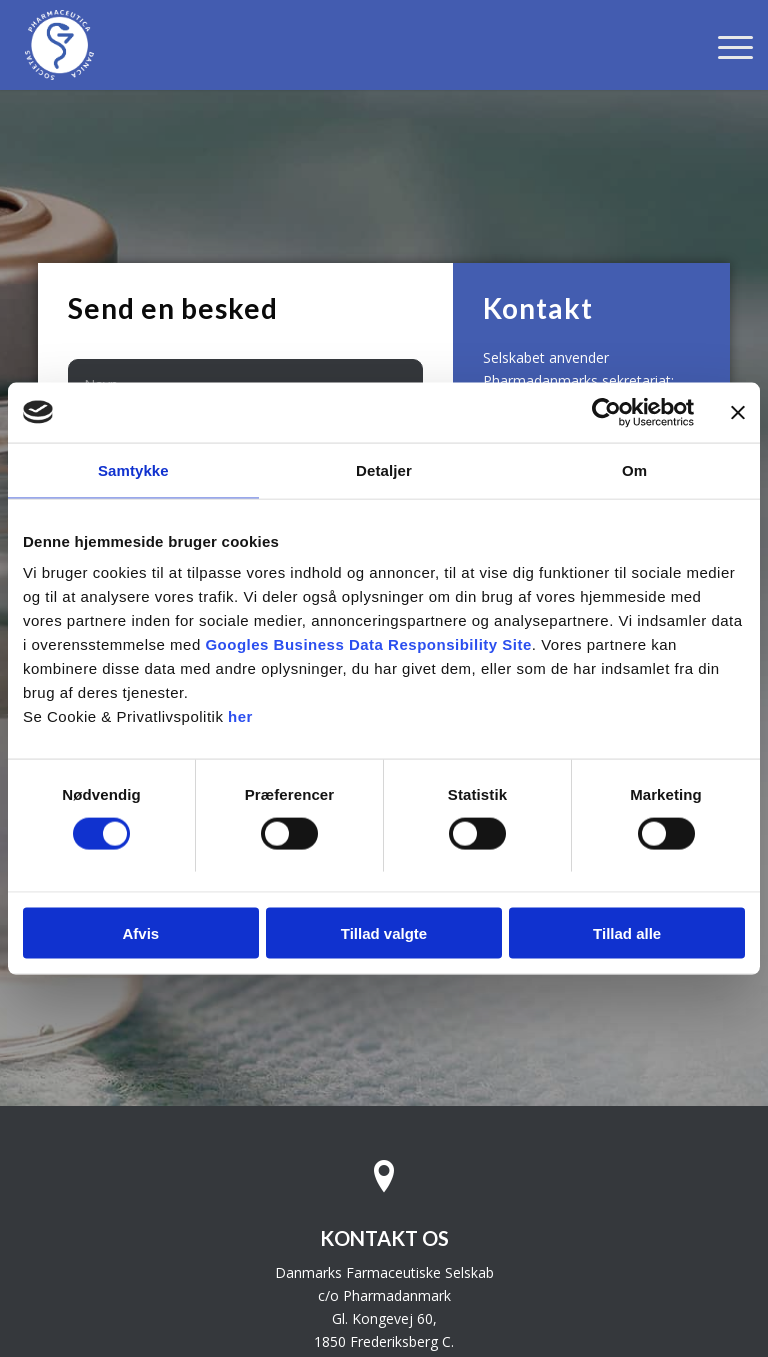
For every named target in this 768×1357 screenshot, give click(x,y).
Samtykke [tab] (133, 469)
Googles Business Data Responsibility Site (368, 644)
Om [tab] (634, 469)
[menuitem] (725, 45)
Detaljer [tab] (384, 469)
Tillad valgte (384, 933)
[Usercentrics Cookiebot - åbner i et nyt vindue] (606, 412)
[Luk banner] (738, 412)
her (240, 716)
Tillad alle (627, 933)
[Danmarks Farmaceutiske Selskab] (59, 45)
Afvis (140, 933)
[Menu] (725, 45)
